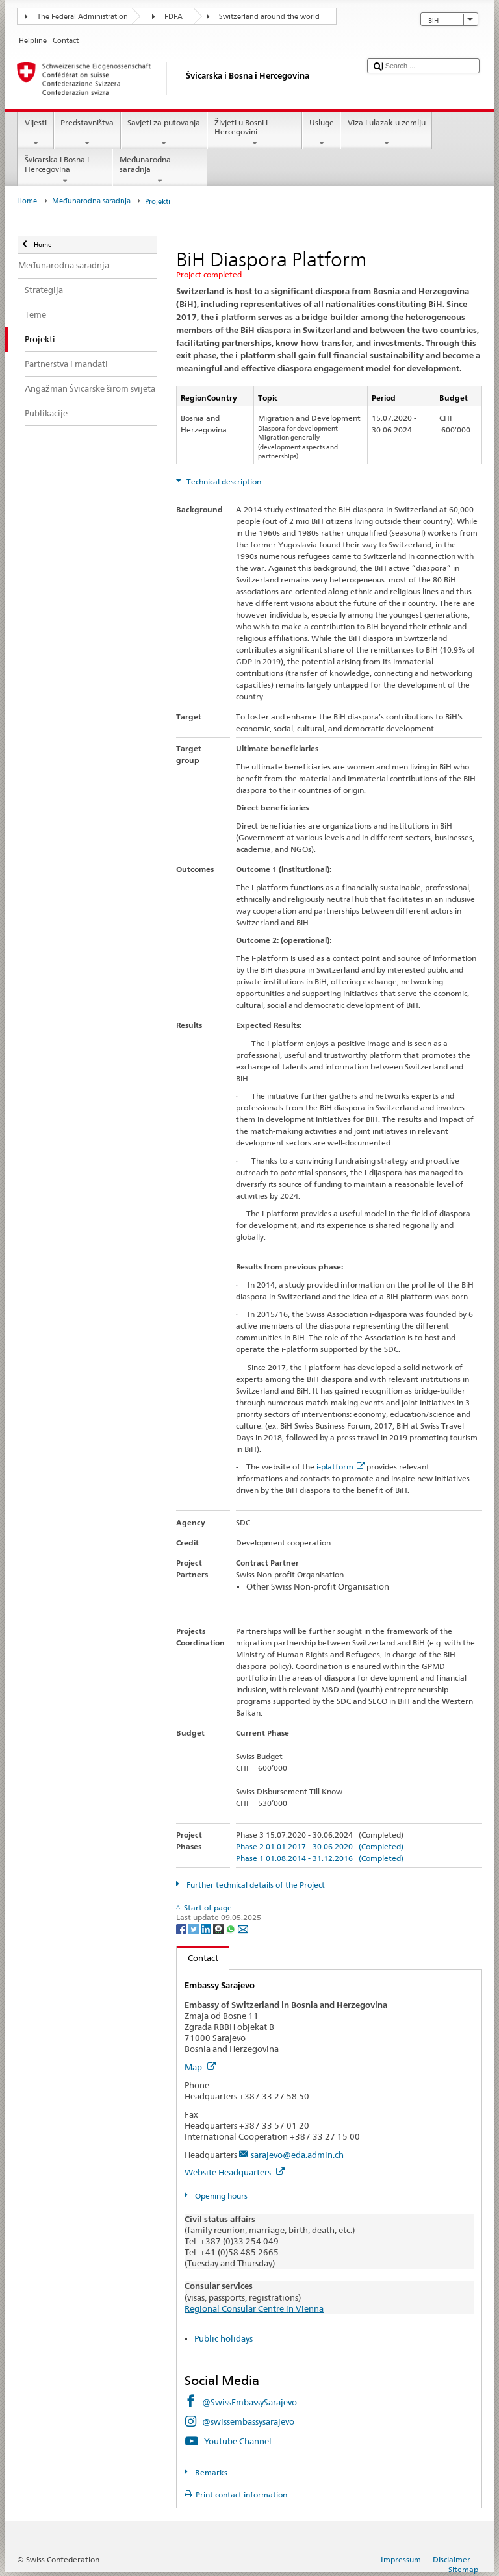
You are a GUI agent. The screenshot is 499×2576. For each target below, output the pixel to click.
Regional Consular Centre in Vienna (254, 2308)
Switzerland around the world (269, 16)
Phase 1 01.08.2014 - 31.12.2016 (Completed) (319, 1858)
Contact (197, 1958)
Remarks (210, 2472)
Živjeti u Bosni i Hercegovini (254, 133)
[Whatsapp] (231, 1928)
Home (27, 201)
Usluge (321, 133)
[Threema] (219, 1928)
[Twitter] (194, 1928)
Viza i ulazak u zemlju (386, 133)
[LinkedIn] (207, 1928)
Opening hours (220, 2196)
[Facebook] (182, 1928)
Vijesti (35, 133)
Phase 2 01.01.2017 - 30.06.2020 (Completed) (319, 1846)
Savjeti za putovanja (164, 133)
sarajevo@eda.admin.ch (297, 2154)
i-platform (340, 1466)
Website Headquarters (235, 2172)
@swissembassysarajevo (248, 2421)
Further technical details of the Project (255, 1885)
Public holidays (223, 2338)
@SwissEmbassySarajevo (249, 2402)
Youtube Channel (238, 2441)
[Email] (243, 1928)
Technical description (223, 481)
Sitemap (463, 2569)
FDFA (173, 16)
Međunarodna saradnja (160, 170)
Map (200, 2067)
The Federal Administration (82, 16)
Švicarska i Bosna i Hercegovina (65, 170)
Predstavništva (87, 133)
